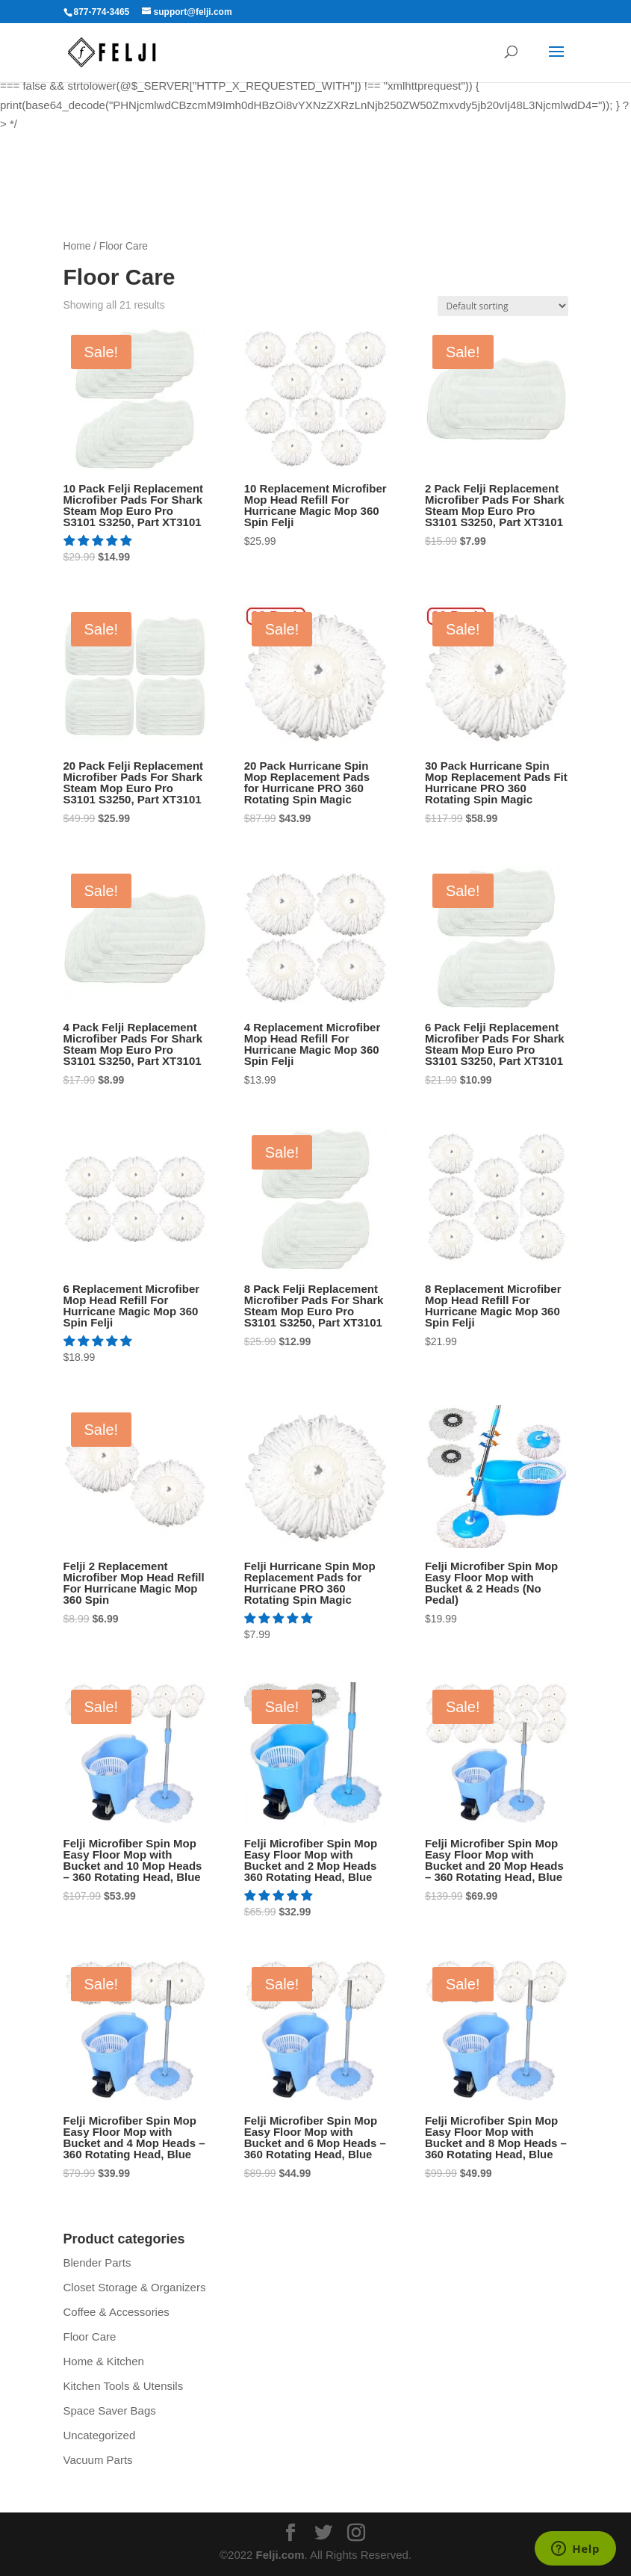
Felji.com (280, 2554)
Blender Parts (97, 2262)
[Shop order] (503, 306)
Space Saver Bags (109, 2410)
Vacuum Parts (98, 2459)
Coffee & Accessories (116, 2311)
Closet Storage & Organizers (134, 2287)
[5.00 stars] (98, 540)
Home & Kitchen (103, 2361)
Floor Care (89, 2336)
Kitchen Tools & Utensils (123, 2385)
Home (77, 246)
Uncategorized (99, 2435)
